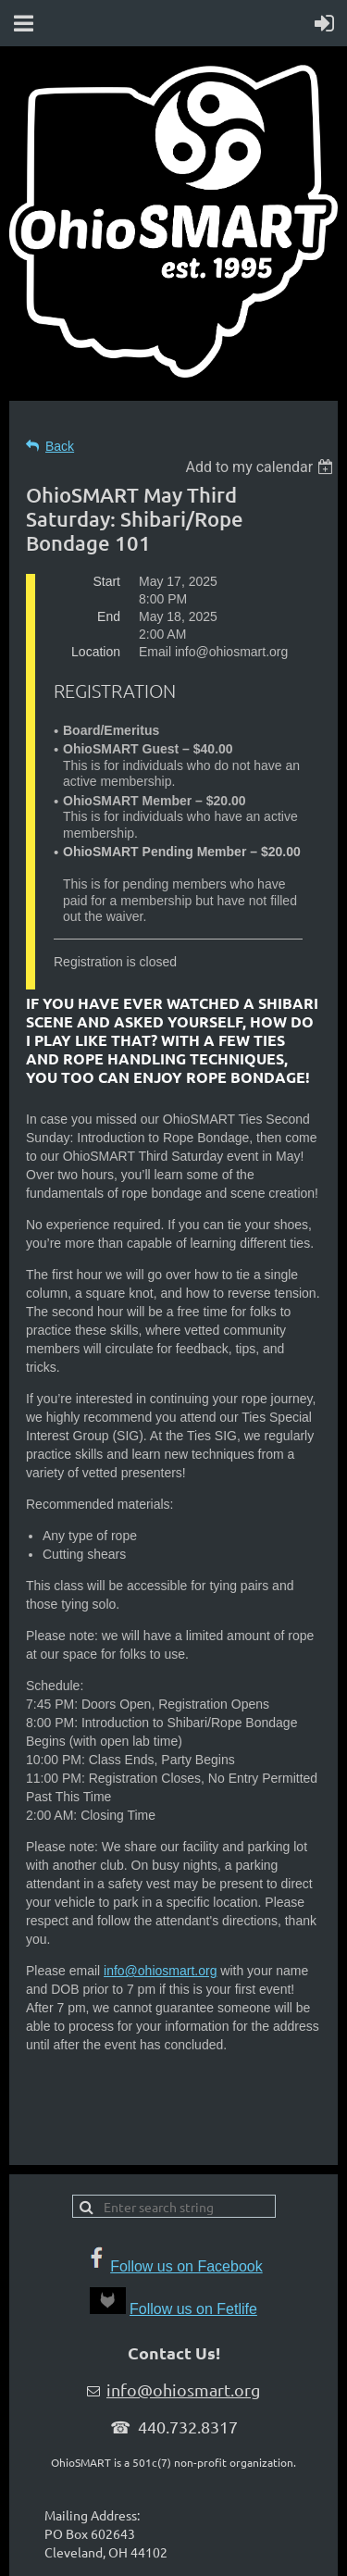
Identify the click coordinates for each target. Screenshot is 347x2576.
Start (106, 581)
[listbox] (261, 467)
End (108, 616)
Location (95, 651)
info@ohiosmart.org (160, 1970)
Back (59, 446)
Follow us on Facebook (186, 2266)
